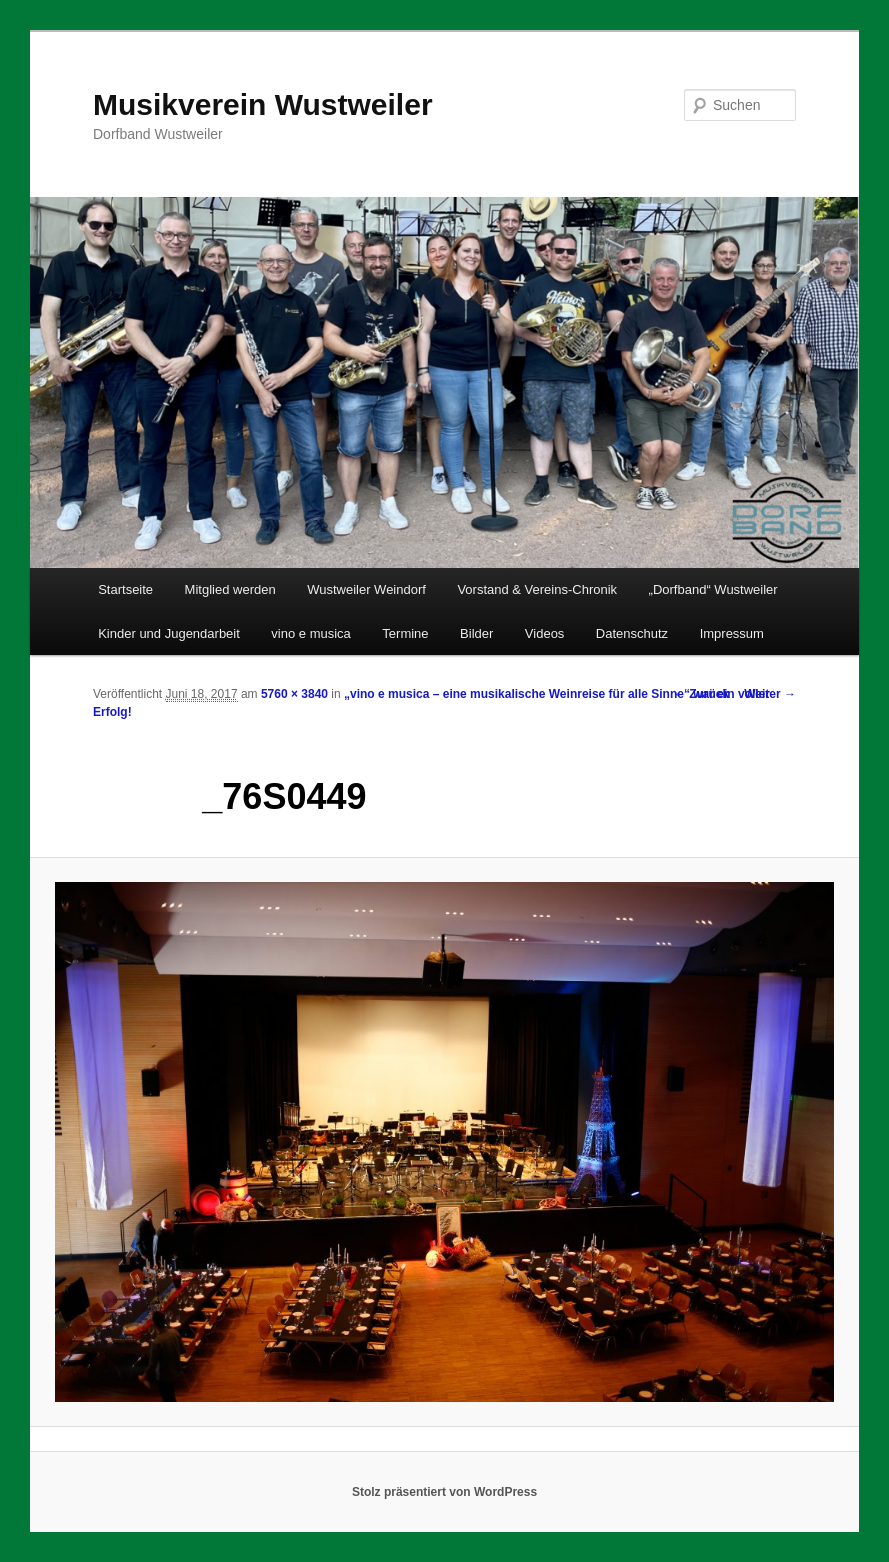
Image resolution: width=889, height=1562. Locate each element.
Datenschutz (632, 633)
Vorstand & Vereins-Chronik (537, 589)
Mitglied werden (230, 589)
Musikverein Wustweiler (263, 104)
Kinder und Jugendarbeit (169, 633)
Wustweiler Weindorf (366, 589)
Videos (545, 633)
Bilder (476, 633)
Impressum (732, 633)
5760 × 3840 (294, 694)
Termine (405, 633)
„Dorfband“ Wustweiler (713, 589)
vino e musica (310, 633)
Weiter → (770, 694)
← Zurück (701, 694)
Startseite (125, 589)
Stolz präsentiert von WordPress (444, 1492)
